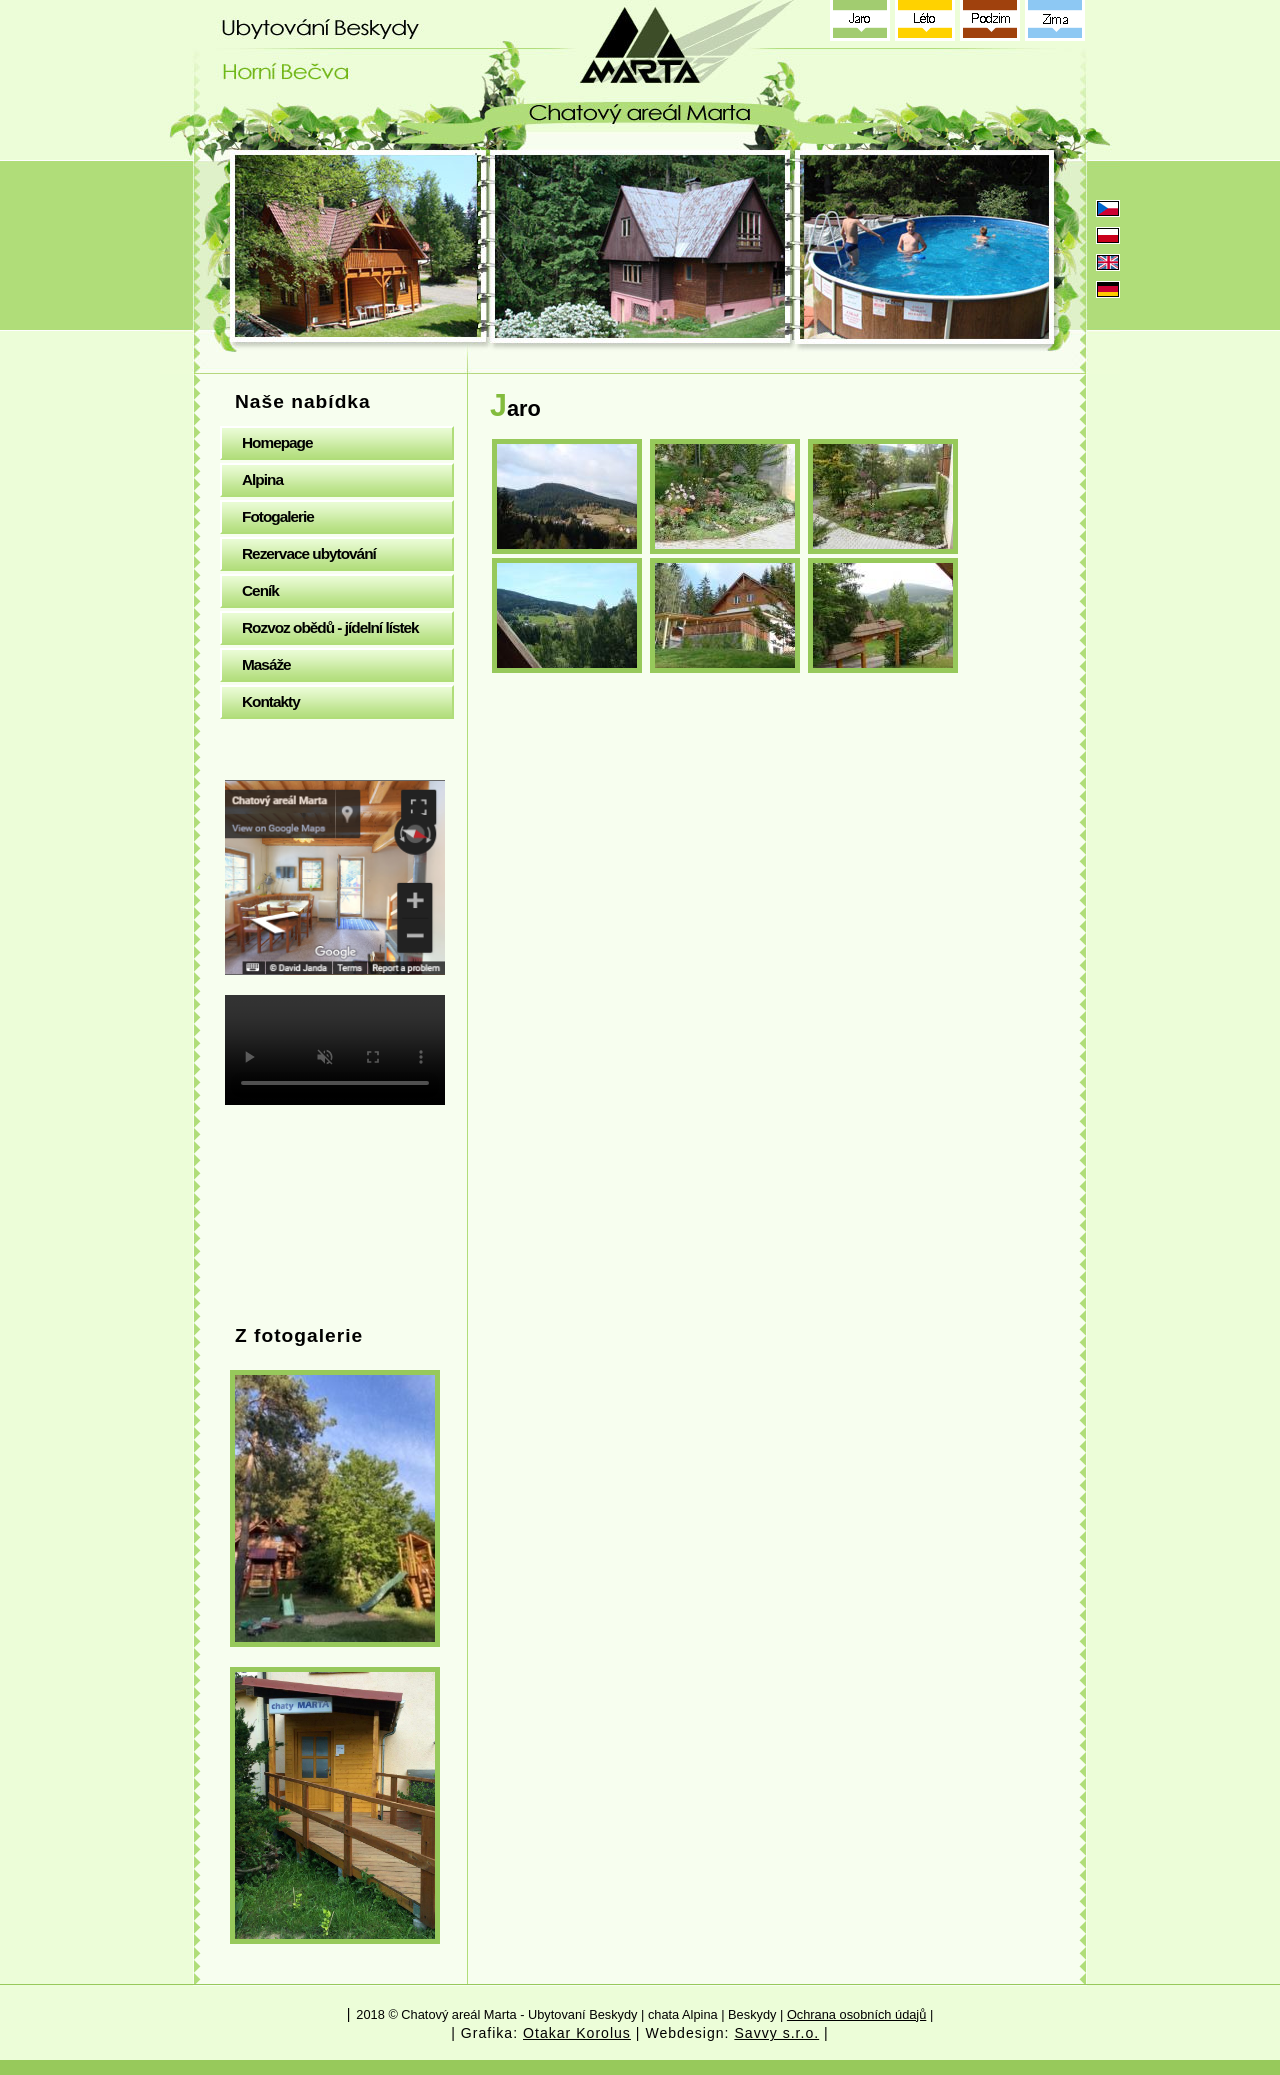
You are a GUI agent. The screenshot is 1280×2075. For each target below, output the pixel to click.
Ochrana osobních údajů (856, 2014)
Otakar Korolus (577, 2033)
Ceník (260, 590)
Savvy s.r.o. (776, 2033)
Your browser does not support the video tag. (335, 1050)
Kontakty (271, 701)
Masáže (266, 664)
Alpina (262, 479)
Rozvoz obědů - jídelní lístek (330, 627)
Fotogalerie (278, 516)
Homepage (277, 442)
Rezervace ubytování (309, 553)
